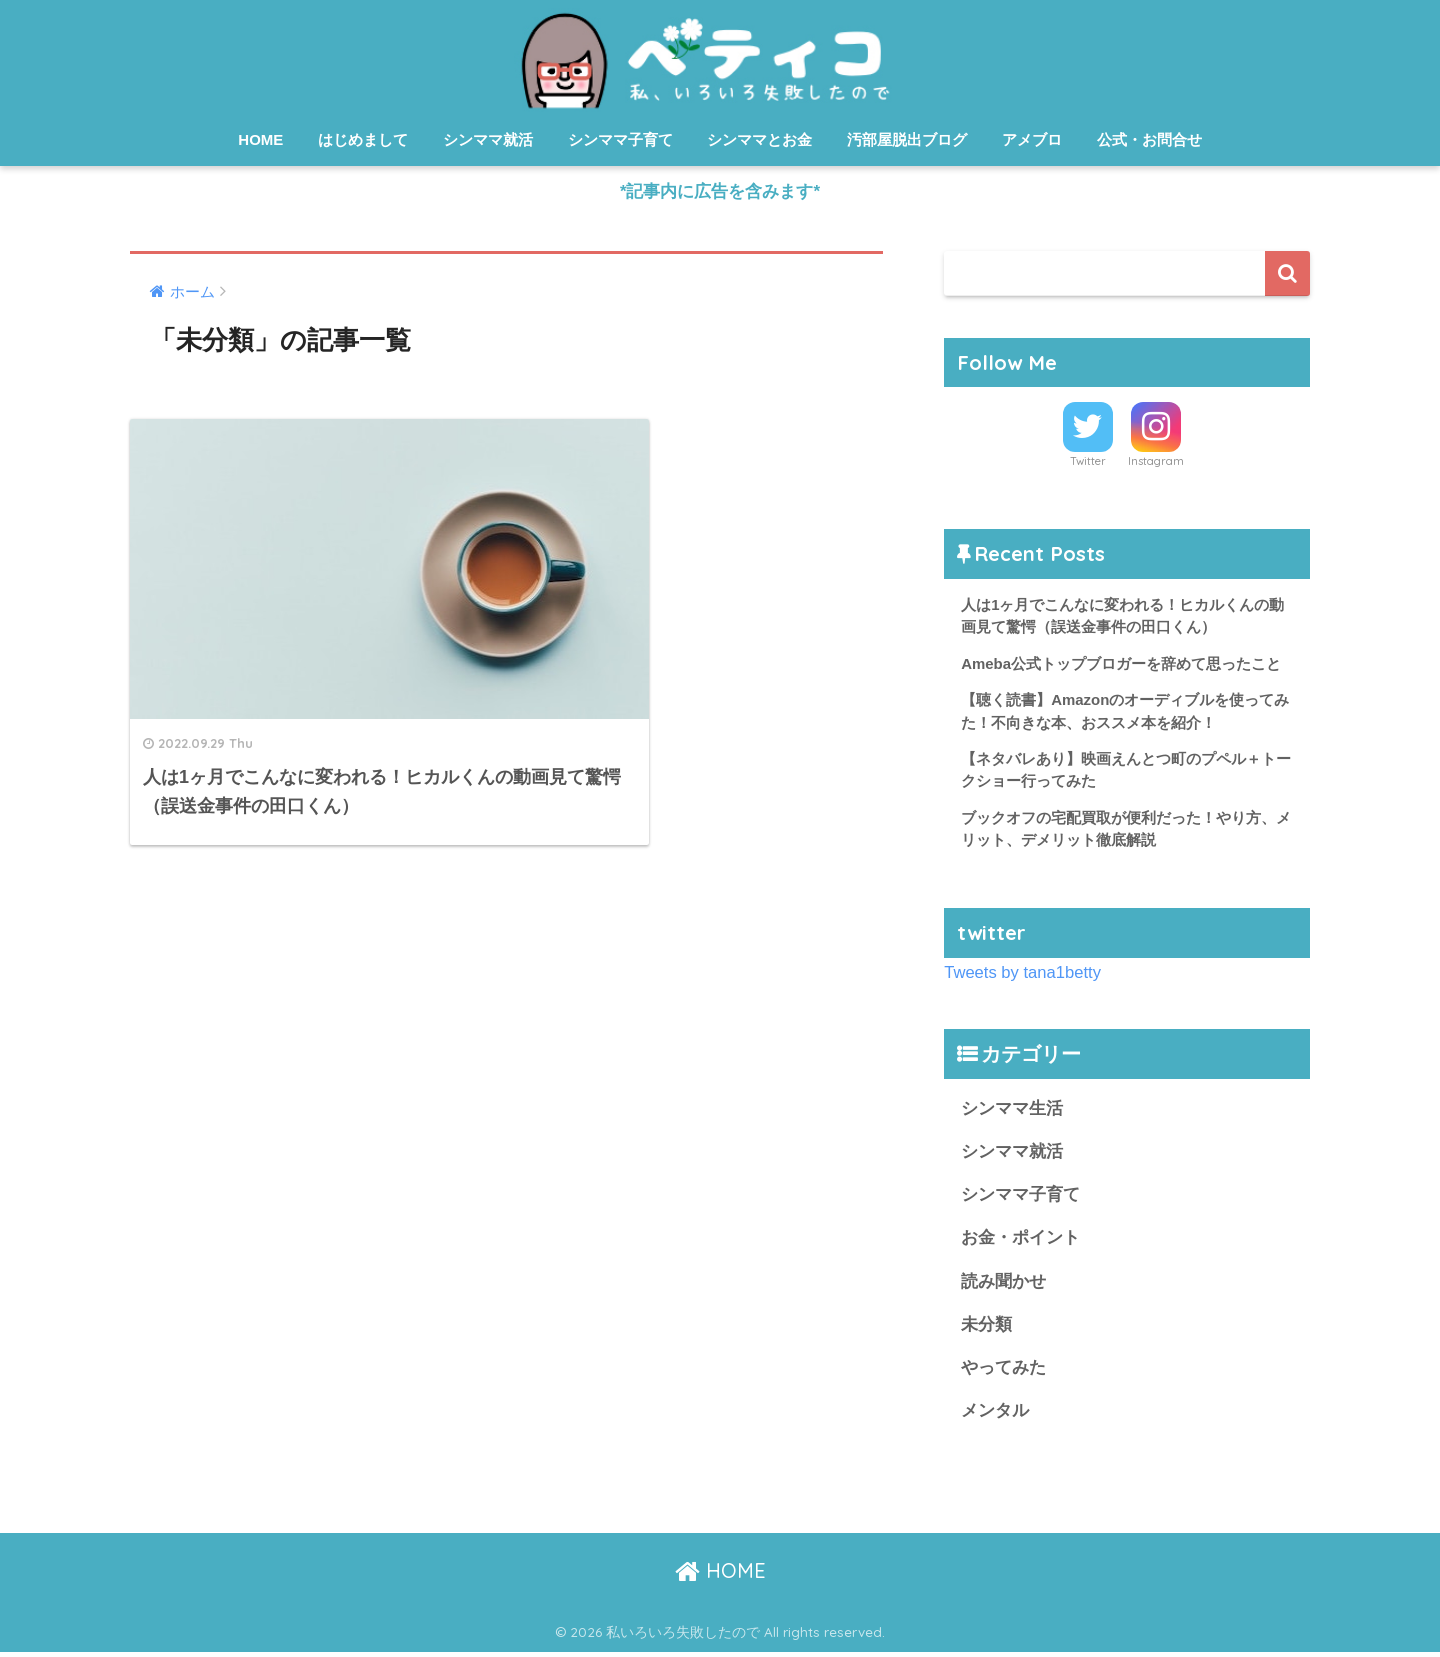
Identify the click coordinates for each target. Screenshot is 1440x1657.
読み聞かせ (1003, 1284)
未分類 (986, 1327)
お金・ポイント (1020, 1241)
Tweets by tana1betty (1023, 974)
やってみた (1003, 1371)
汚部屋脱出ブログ (907, 139)
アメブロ (1032, 139)
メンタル (995, 1414)
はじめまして (363, 139)
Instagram (1156, 462)
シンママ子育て (620, 139)
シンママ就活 (488, 139)
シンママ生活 (1012, 1111)
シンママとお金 (759, 139)
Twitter (1088, 462)
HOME (260, 139)
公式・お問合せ (1149, 139)
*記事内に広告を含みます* (720, 191)
